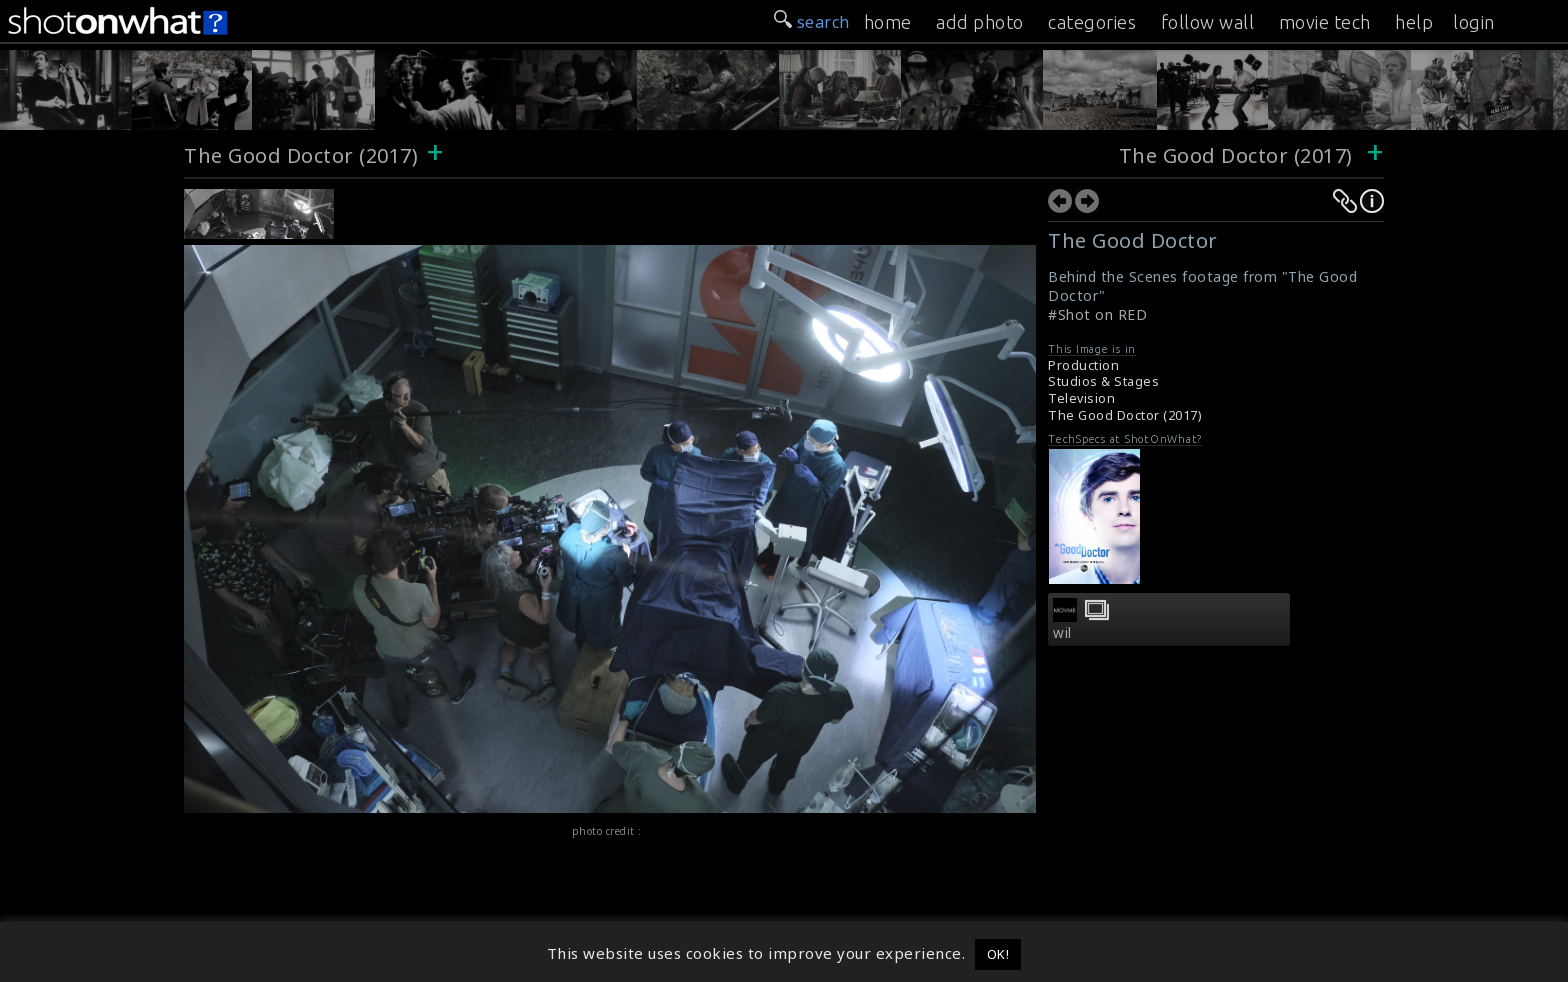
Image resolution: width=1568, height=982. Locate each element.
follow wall (1208, 22)
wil (1062, 633)
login (1474, 22)
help (1414, 22)
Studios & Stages (1103, 381)
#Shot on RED (1097, 314)
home (888, 22)
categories (1092, 22)
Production (1083, 365)
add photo (980, 22)
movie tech (1325, 22)
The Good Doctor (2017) (301, 155)
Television (1081, 398)
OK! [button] (998, 954)
